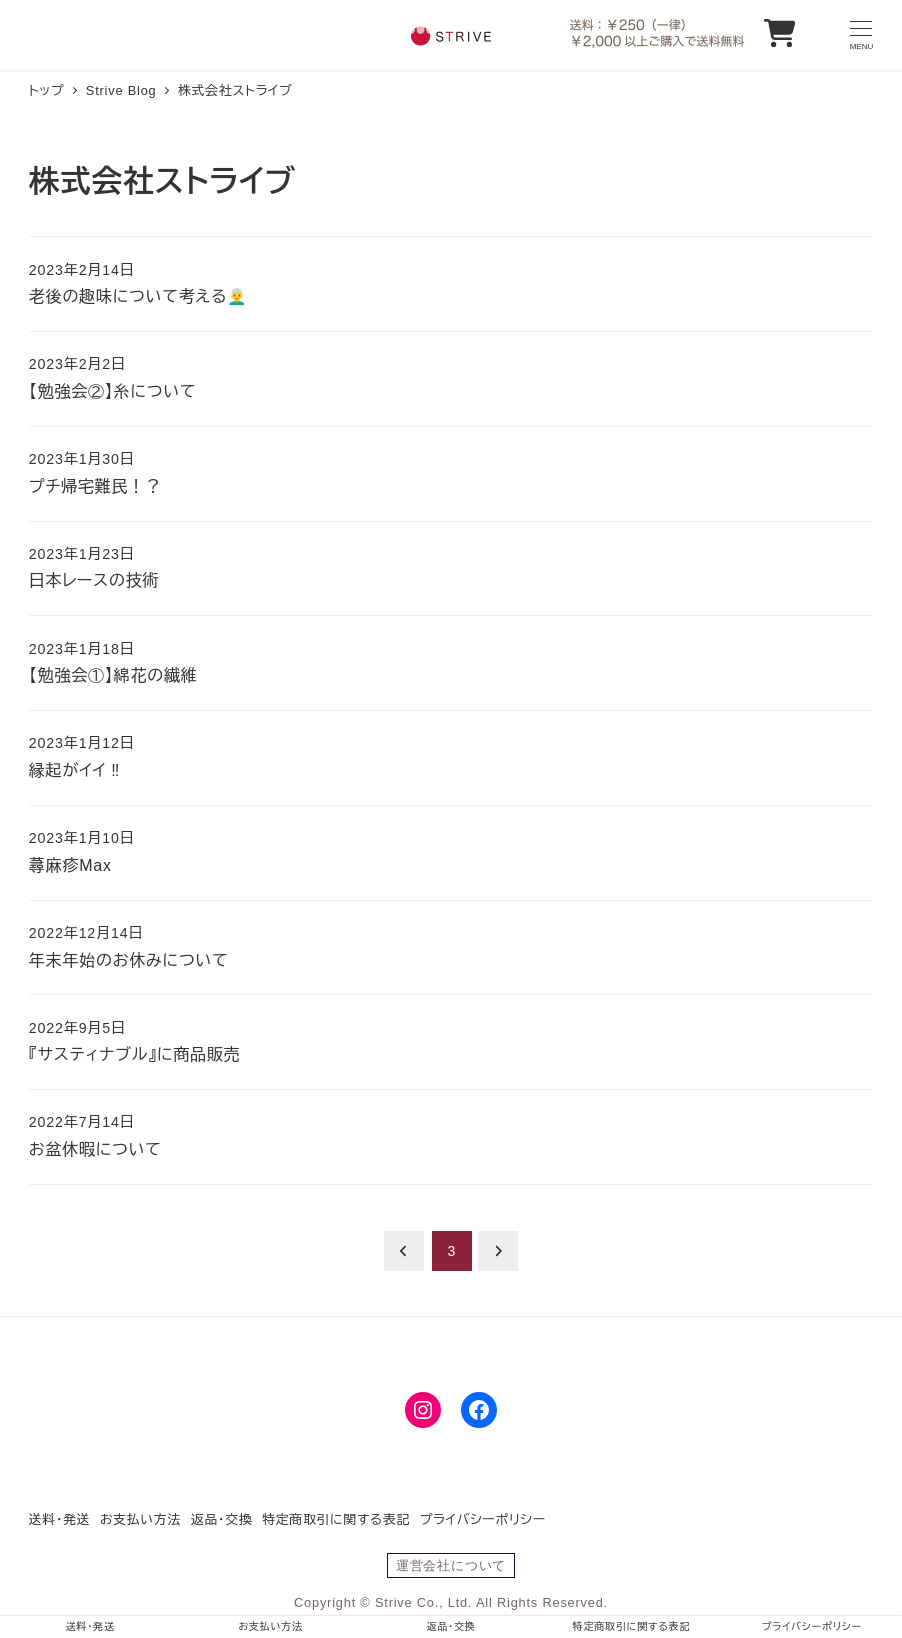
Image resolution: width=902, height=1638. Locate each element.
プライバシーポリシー (483, 1519)
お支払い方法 (140, 1519)
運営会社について (451, 1565)
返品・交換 (222, 1519)
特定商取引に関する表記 (336, 1519)
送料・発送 (60, 1519)
